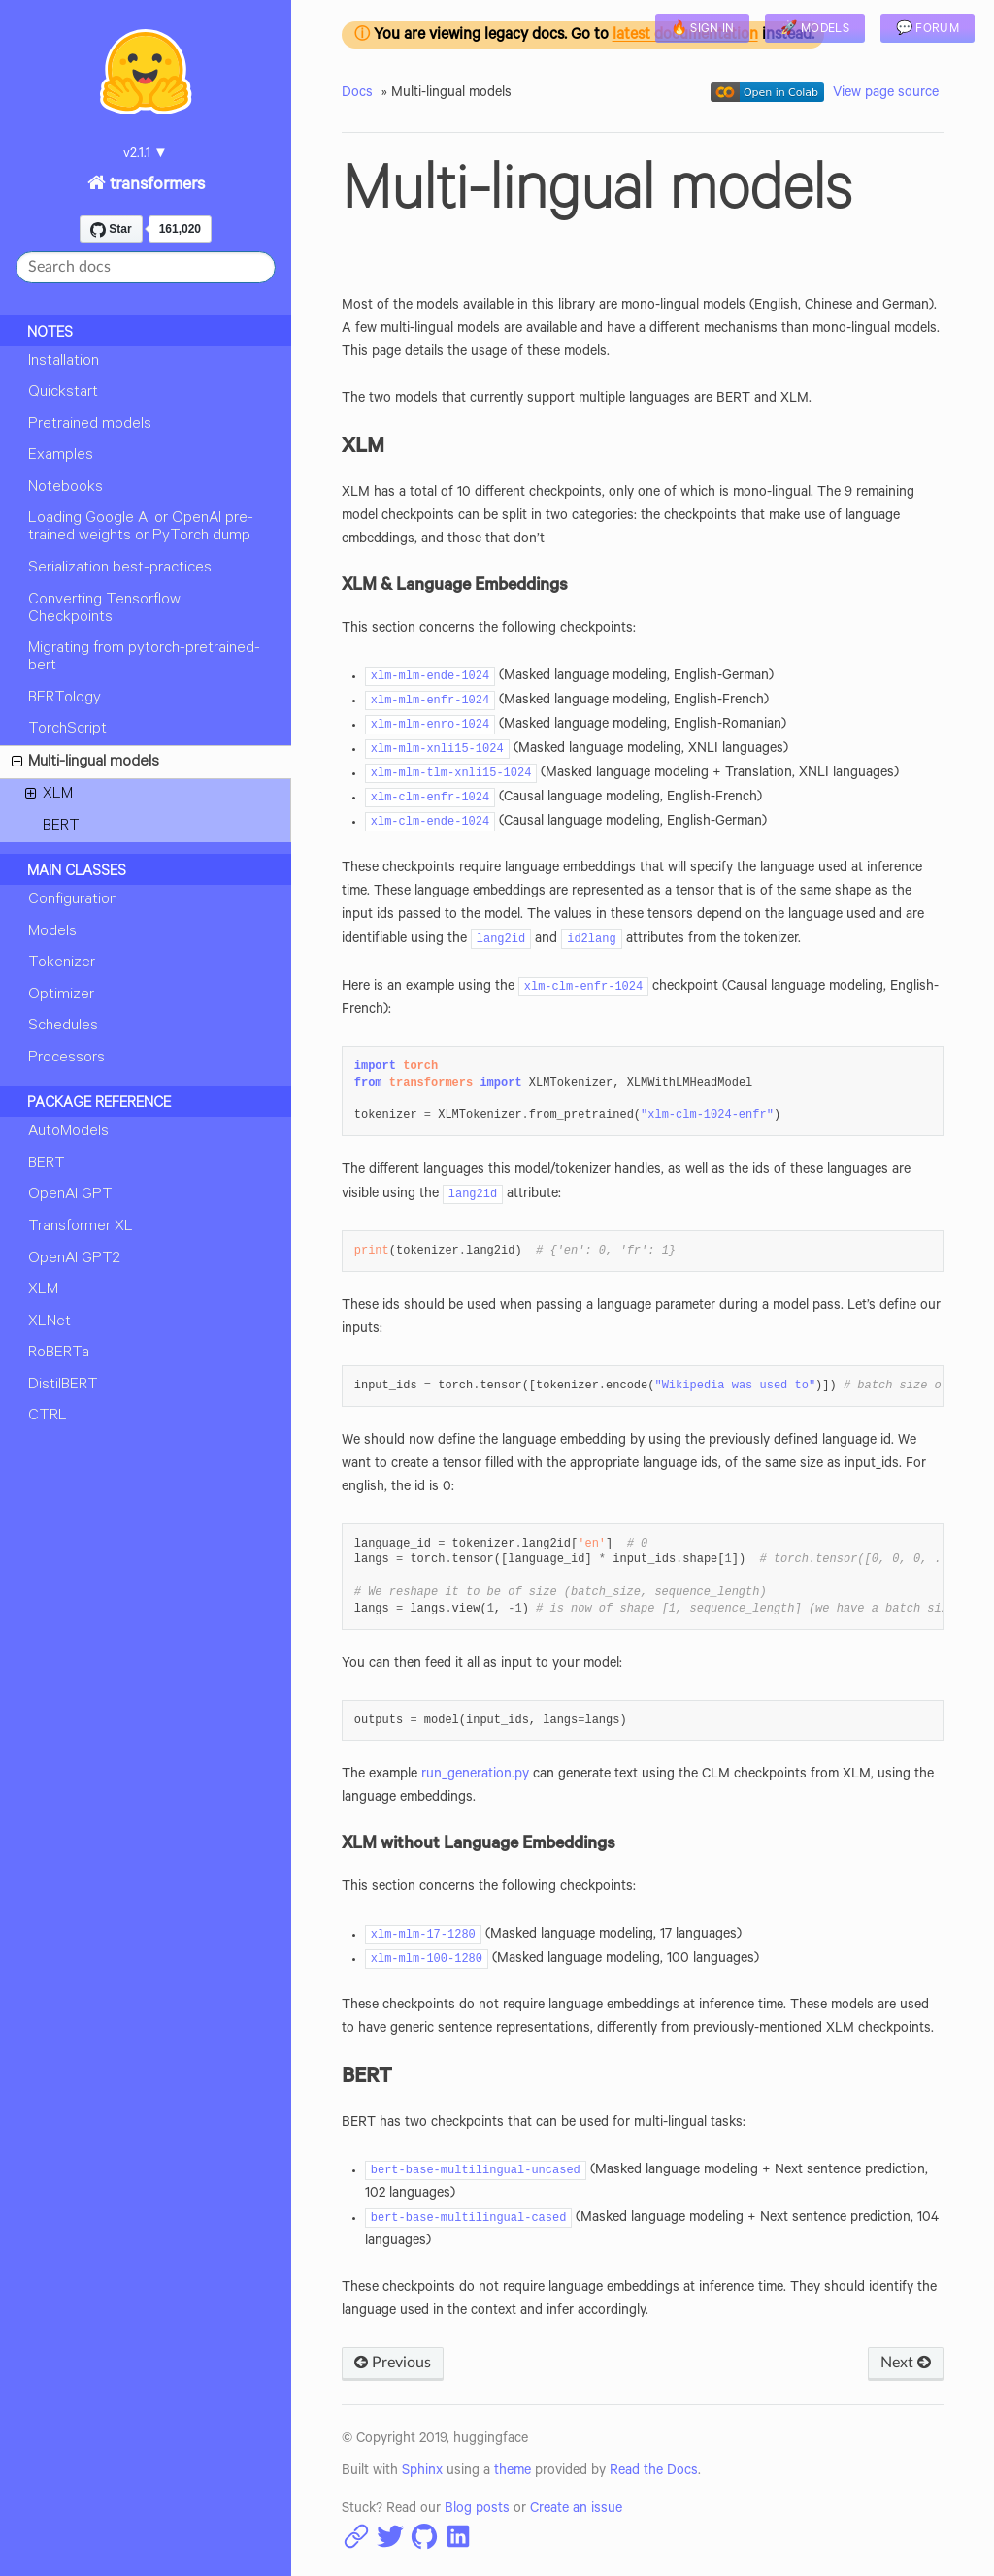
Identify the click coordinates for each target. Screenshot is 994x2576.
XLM (48, 797)
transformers (155, 186)
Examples (60, 456)
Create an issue (576, 2510)
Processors (66, 1058)
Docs (357, 94)
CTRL (47, 1416)
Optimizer (61, 995)
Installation (63, 362)
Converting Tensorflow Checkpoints (104, 609)
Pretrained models (89, 425)
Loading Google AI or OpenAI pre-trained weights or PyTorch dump (140, 527)
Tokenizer (61, 963)
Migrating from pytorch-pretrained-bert (144, 657)
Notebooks (65, 488)
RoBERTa (58, 1353)
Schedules (63, 1026)
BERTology (64, 698)
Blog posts (477, 2510)
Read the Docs (654, 2472)
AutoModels (68, 1132)
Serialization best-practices (120, 568)
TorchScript (67, 729)
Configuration (72, 900)
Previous (392, 2362)
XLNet (49, 1322)
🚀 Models (814, 30)
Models (52, 932)
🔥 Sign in (703, 30)
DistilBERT (63, 1385)
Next (905, 2362)
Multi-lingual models (85, 765)
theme (512, 2472)
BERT (61, 826)
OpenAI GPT (70, 1195)
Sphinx (422, 2472)
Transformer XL (80, 1227)
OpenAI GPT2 (74, 1259)
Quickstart (63, 393)
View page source (886, 94)
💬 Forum (927, 30)
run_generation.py (475, 1775)
